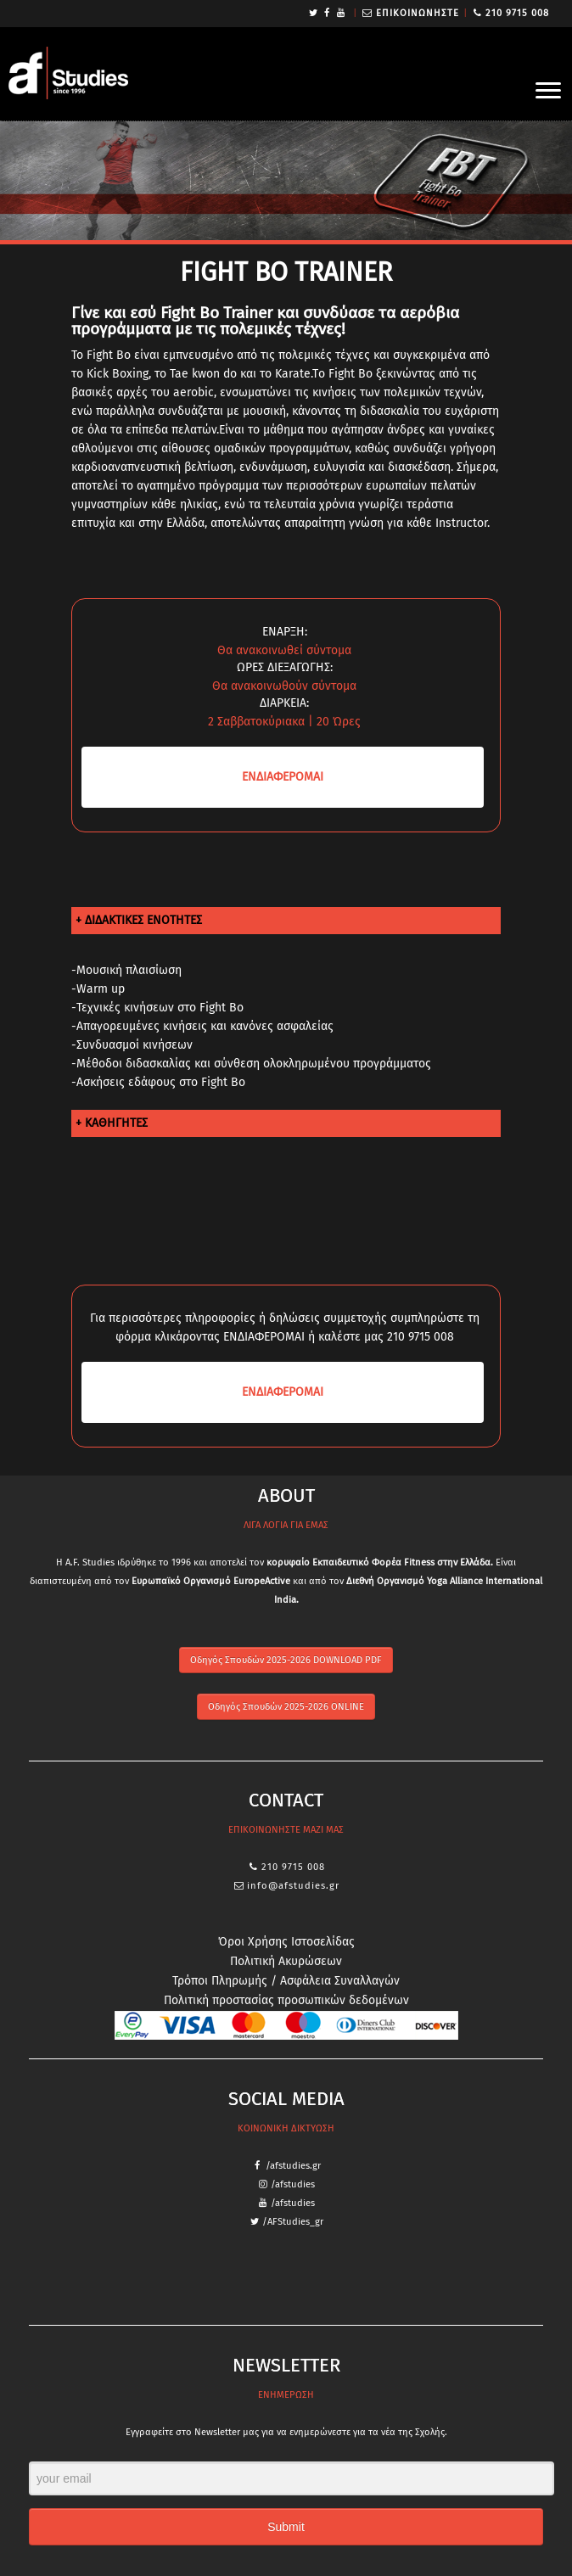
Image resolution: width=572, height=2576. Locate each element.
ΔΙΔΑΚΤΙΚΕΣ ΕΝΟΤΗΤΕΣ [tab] (143, 920)
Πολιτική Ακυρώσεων (286, 1961)
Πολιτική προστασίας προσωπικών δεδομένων (286, 2000)
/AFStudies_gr (292, 2221)
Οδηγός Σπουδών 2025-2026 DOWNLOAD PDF (286, 1660)
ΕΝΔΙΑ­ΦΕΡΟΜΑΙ (282, 777)
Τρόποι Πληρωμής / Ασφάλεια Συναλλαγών (286, 1981)
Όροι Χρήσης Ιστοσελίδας (286, 1942)
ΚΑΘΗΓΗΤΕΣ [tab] (116, 1123)
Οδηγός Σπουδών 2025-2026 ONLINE (286, 1706)
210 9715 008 (517, 13)
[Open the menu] (548, 91)
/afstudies (293, 2184)
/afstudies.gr (293, 2165)
